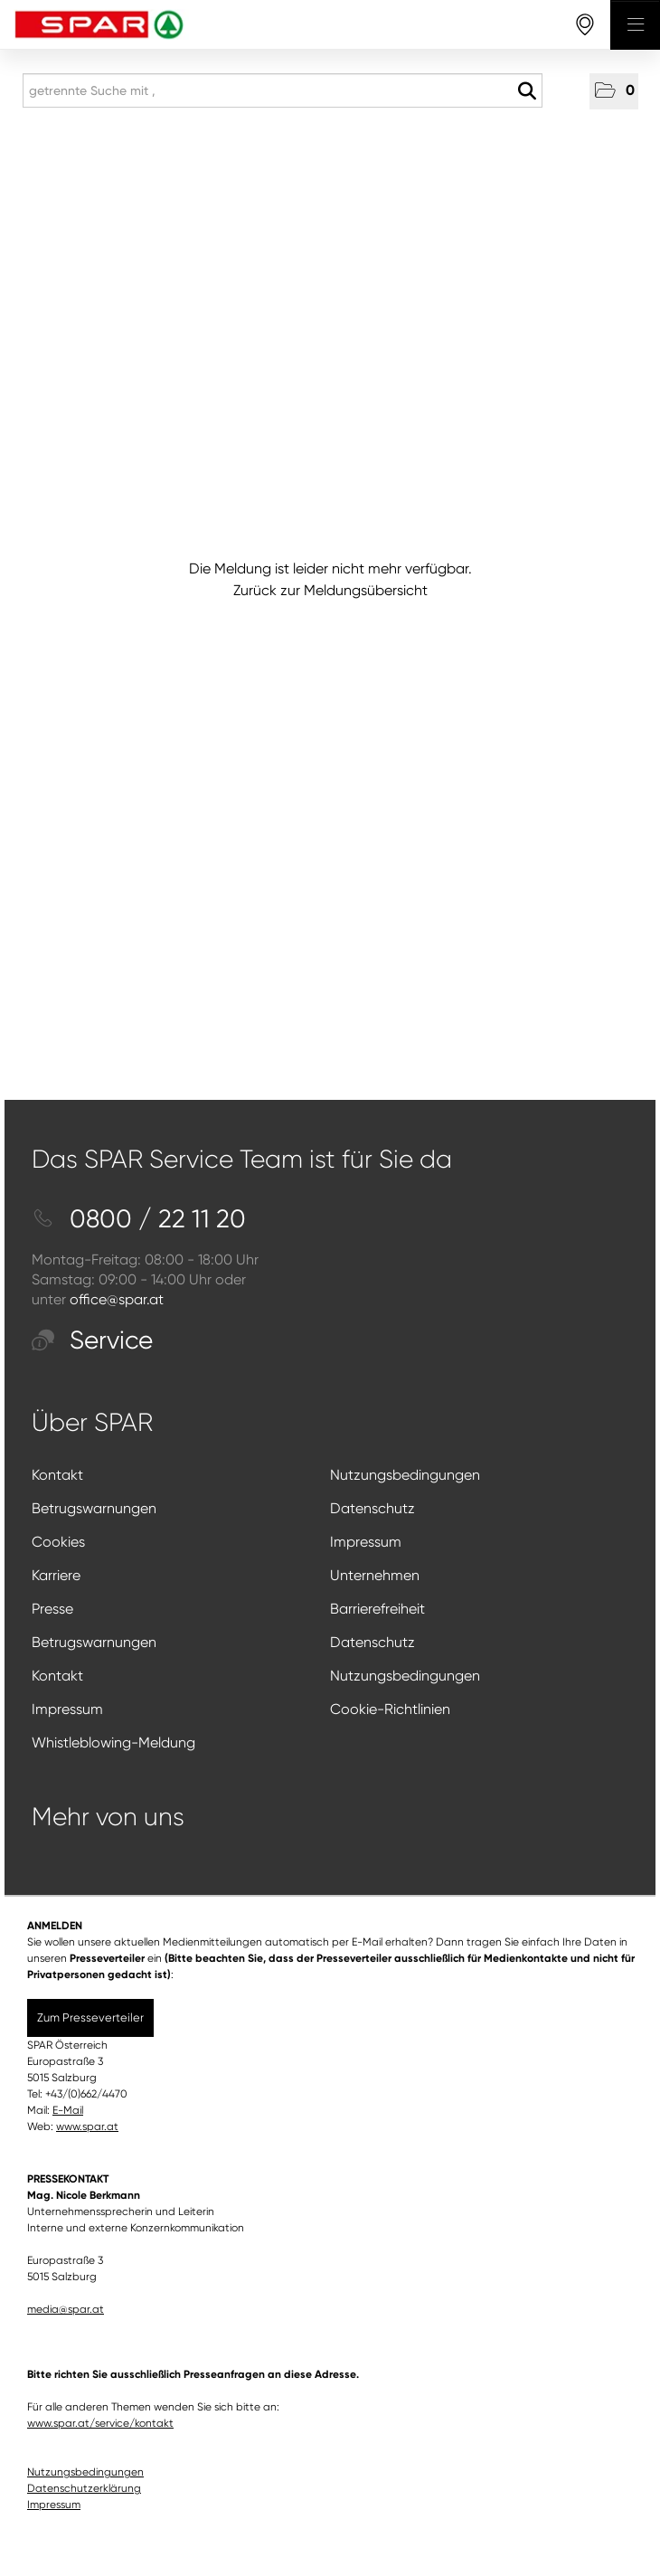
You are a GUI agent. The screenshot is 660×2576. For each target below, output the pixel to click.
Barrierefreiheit (377, 1608)
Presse (52, 1608)
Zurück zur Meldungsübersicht (330, 590)
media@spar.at (65, 2309)
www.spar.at (87, 2126)
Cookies (58, 1541)
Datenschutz (372, 1508)
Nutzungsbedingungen (405, 1474)
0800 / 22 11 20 (139, 1219)
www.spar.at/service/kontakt (100, 2423)
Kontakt (57, 1474)
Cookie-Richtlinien (390, 1709)
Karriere (56, 1575)
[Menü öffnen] (635, 25)
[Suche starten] (526, 91)
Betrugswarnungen (94, 1508)
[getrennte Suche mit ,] (282, 90)
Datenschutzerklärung (84, 2488)
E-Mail (67, 2110)
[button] (613, 91)
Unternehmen (375, 1575)
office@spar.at (117, 1299)
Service (92, 1340)
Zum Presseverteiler (90, 2017)
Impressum (365, 1541)
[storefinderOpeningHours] (585, 25)
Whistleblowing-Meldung (113, 1742)
